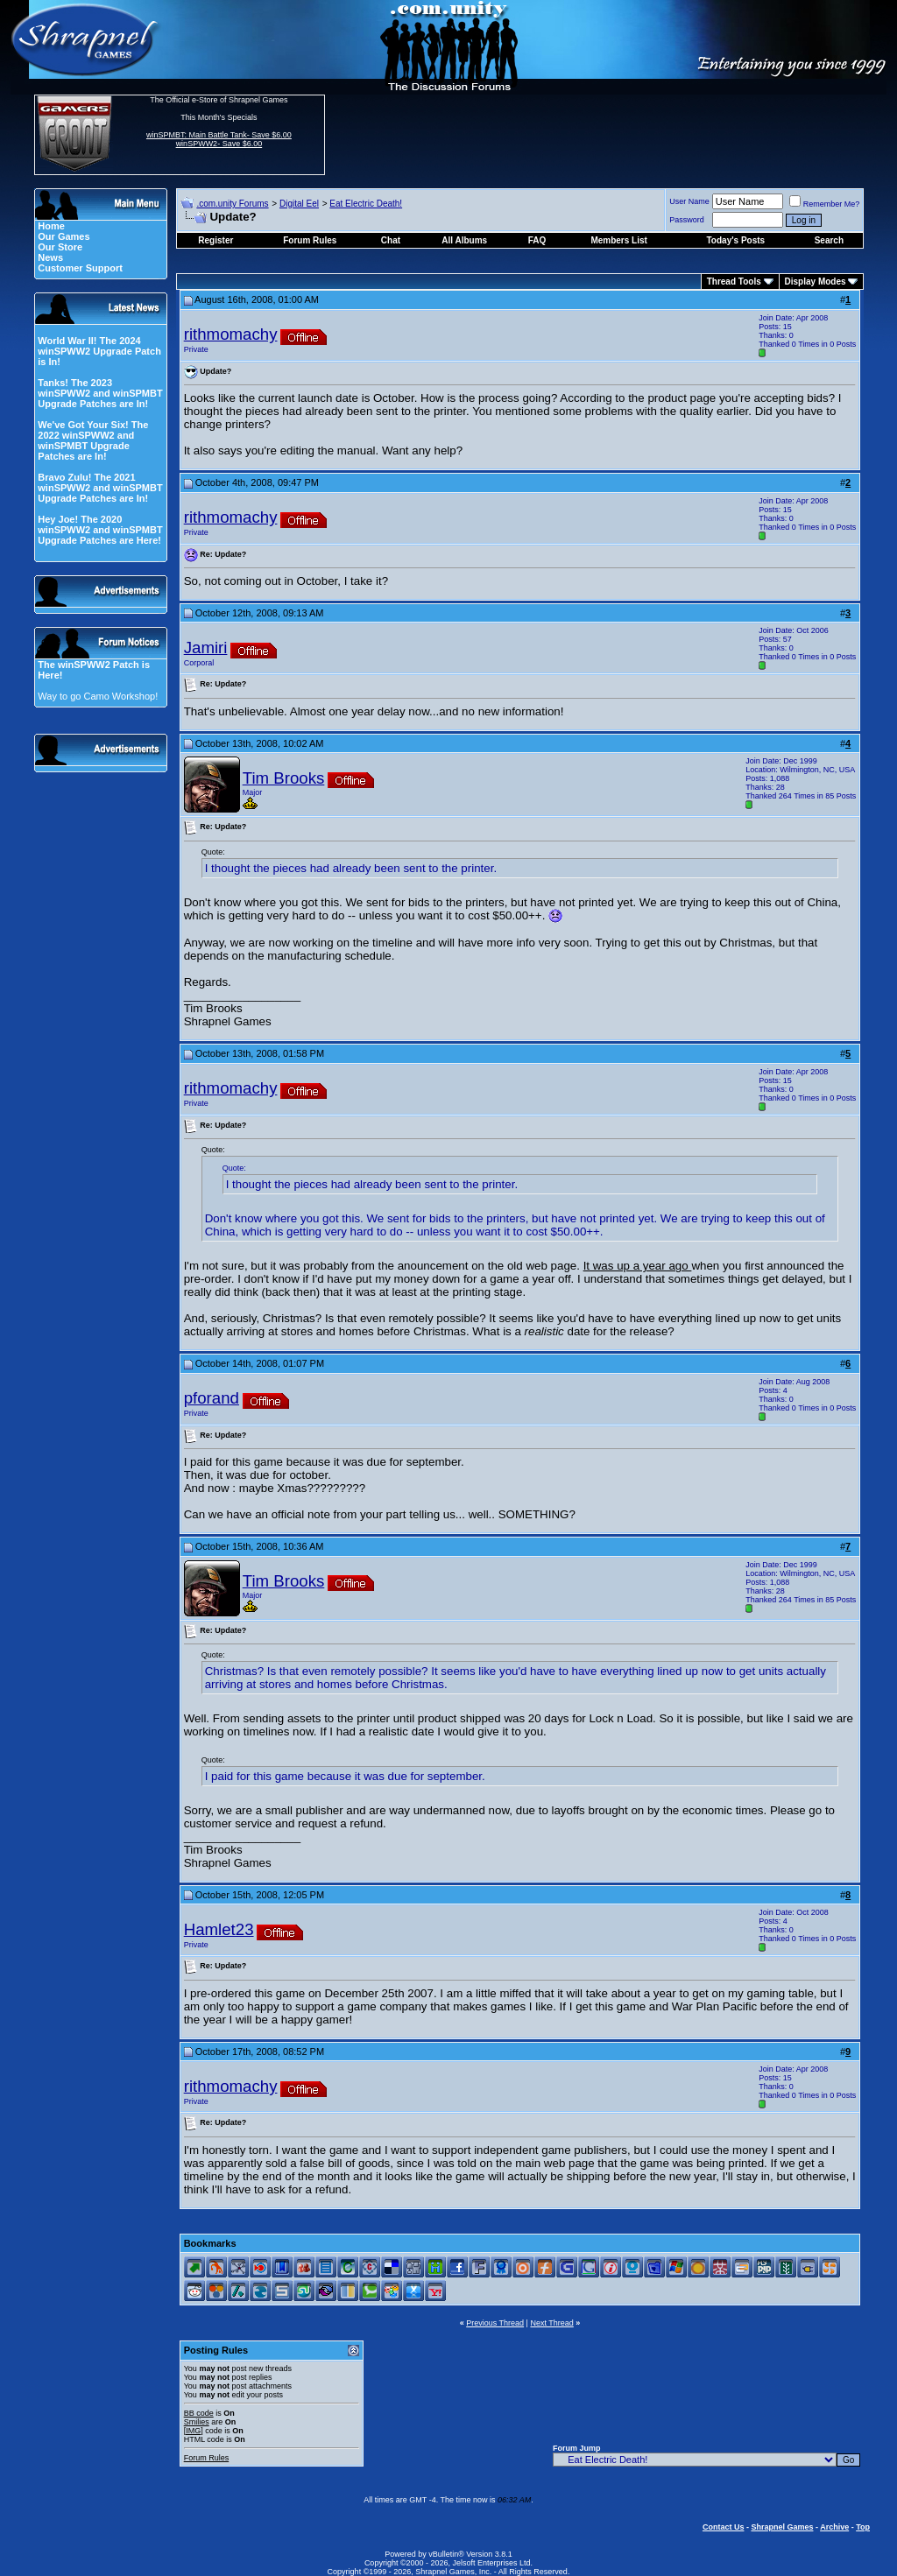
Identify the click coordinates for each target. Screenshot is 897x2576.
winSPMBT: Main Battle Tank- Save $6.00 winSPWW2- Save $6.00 (219, 139)
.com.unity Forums (232, 203)
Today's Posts (736, 240)
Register (215, 240)
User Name (689, 201)
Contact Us (724, 2527)
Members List (618, 240)
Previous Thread (495, 2323)
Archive (834, 2527)
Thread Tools (734, 281)
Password (686, 219)
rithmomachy (231, 334)
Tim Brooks (284, 778)
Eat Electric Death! (365, 203)
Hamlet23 (219, 1929)
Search (829, 240)
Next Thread (551, 2323)
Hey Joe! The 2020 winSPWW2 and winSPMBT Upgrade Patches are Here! (100, 529)
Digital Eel (299, 203)
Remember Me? (824, 204)
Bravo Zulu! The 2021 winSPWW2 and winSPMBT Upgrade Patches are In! (100, 487)
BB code (199, 2413)
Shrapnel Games (782, 2527)
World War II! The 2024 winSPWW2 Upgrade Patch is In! (99, 351)
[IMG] (193, 2430)
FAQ (537, 240)
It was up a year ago (637, 1265)
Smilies (196, 2422)
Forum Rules (207, 2457)
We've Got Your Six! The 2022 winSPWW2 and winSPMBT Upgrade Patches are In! (93, 440)
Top (863, 2527)
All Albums (464, 240)
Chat (390, 240)
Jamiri (206, 647)
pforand (211, 1398)
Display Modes (815, 281)
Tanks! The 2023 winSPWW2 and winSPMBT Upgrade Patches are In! (100, 393)
